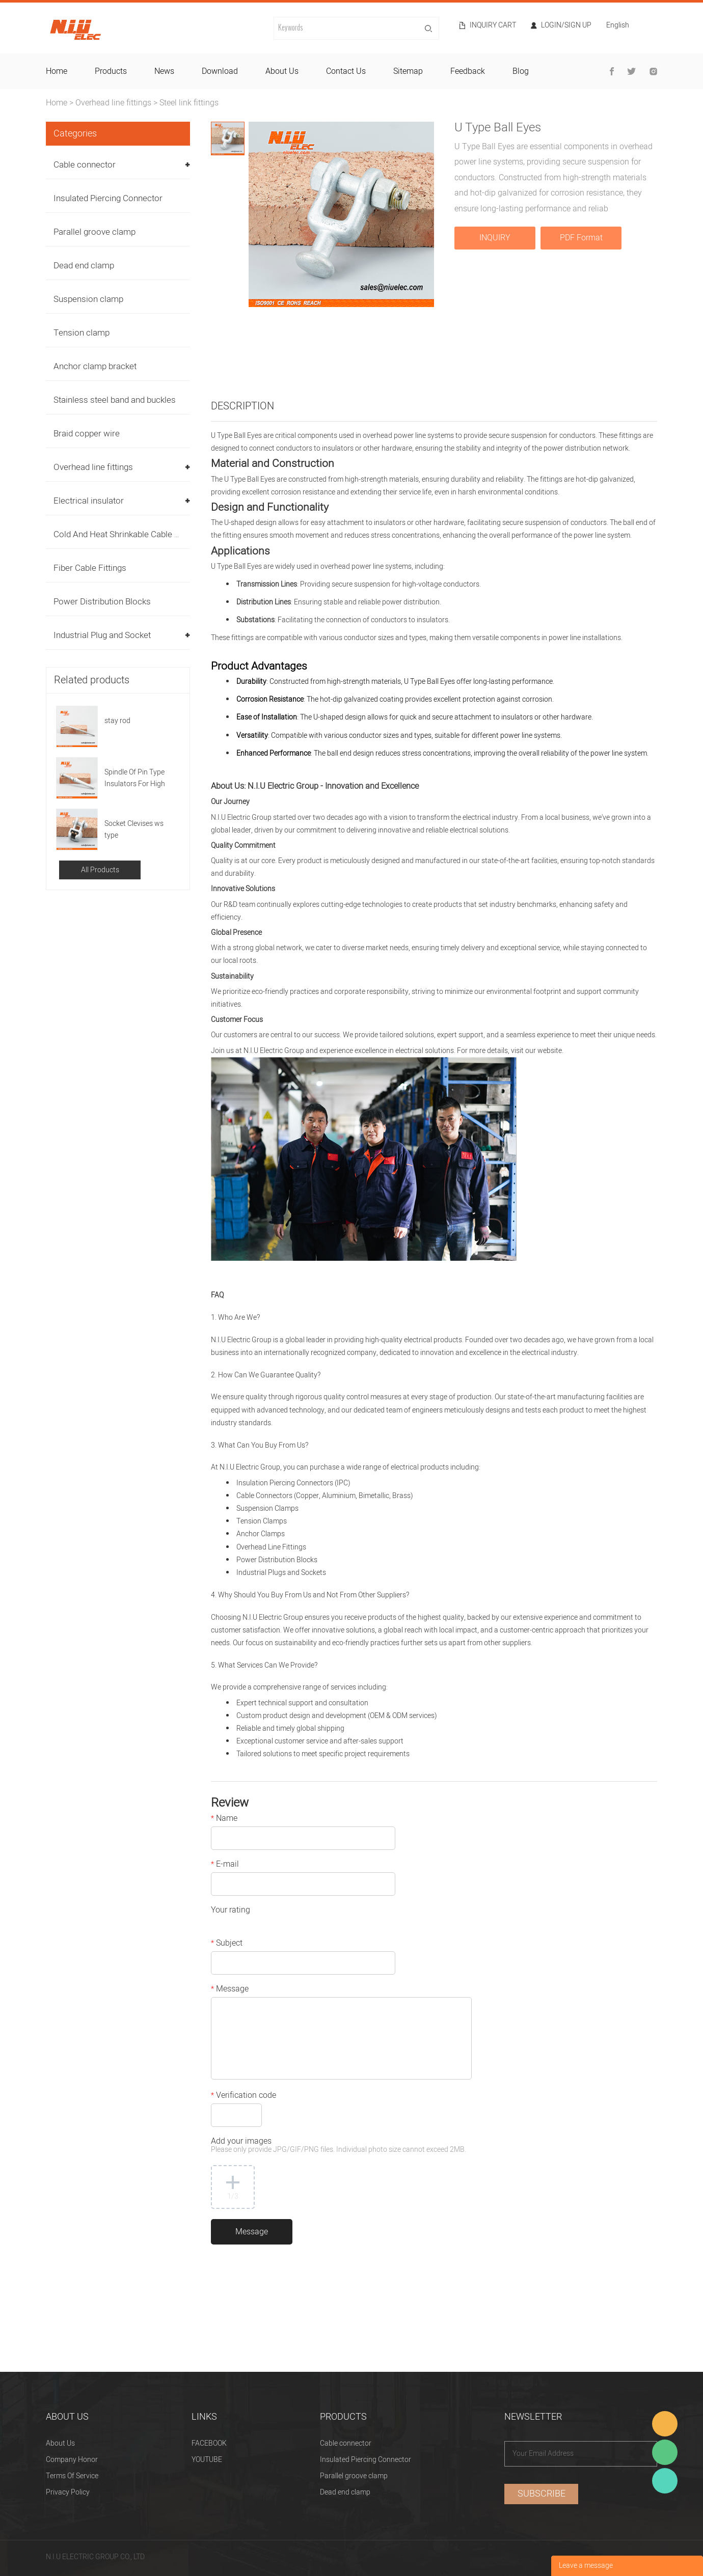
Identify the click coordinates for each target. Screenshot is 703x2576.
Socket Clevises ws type (134, 829)
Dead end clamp (83, 265)
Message (230, 1990)
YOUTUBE (207, 2459)
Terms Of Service (72, 2476)
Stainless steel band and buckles (114, 400)
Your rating (230, 1911)
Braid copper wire (86, 433)
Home (56, 103)
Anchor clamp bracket (95, 366)
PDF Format (581, 238)
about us (282, 71)
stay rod (117, 720)
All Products (100, 870)
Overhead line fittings (113, 103)
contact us (346, 71)
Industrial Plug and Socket (102, 635)
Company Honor (72, 2459)
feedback (467, 71)
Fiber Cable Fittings (89, 568)
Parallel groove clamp (94, 232)
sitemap (408, 71)
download (220, 71)
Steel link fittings (189, 103)
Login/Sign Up (566, 25)
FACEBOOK (209, 2443)
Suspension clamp (88, 299)
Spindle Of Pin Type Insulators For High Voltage (134, 778)
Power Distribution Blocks (102, 601)
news (164, 71)
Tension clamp (81, 332)
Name (224, 1819)
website (549, 1050)
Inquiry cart (493, 25)
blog (520, 71)
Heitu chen (665, 2481)
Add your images (338, 2146)
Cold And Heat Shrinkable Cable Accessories (137, 534)
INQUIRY (494, 238)
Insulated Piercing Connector (108, 198)
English (617, 26)
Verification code (243, 2096)
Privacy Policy (68, 2492)
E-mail (225, 1865)
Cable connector (84, 164)
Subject (226, 1944)
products (111, 71)
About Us (60, 2443)
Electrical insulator (88, 500)
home (56, 71)
